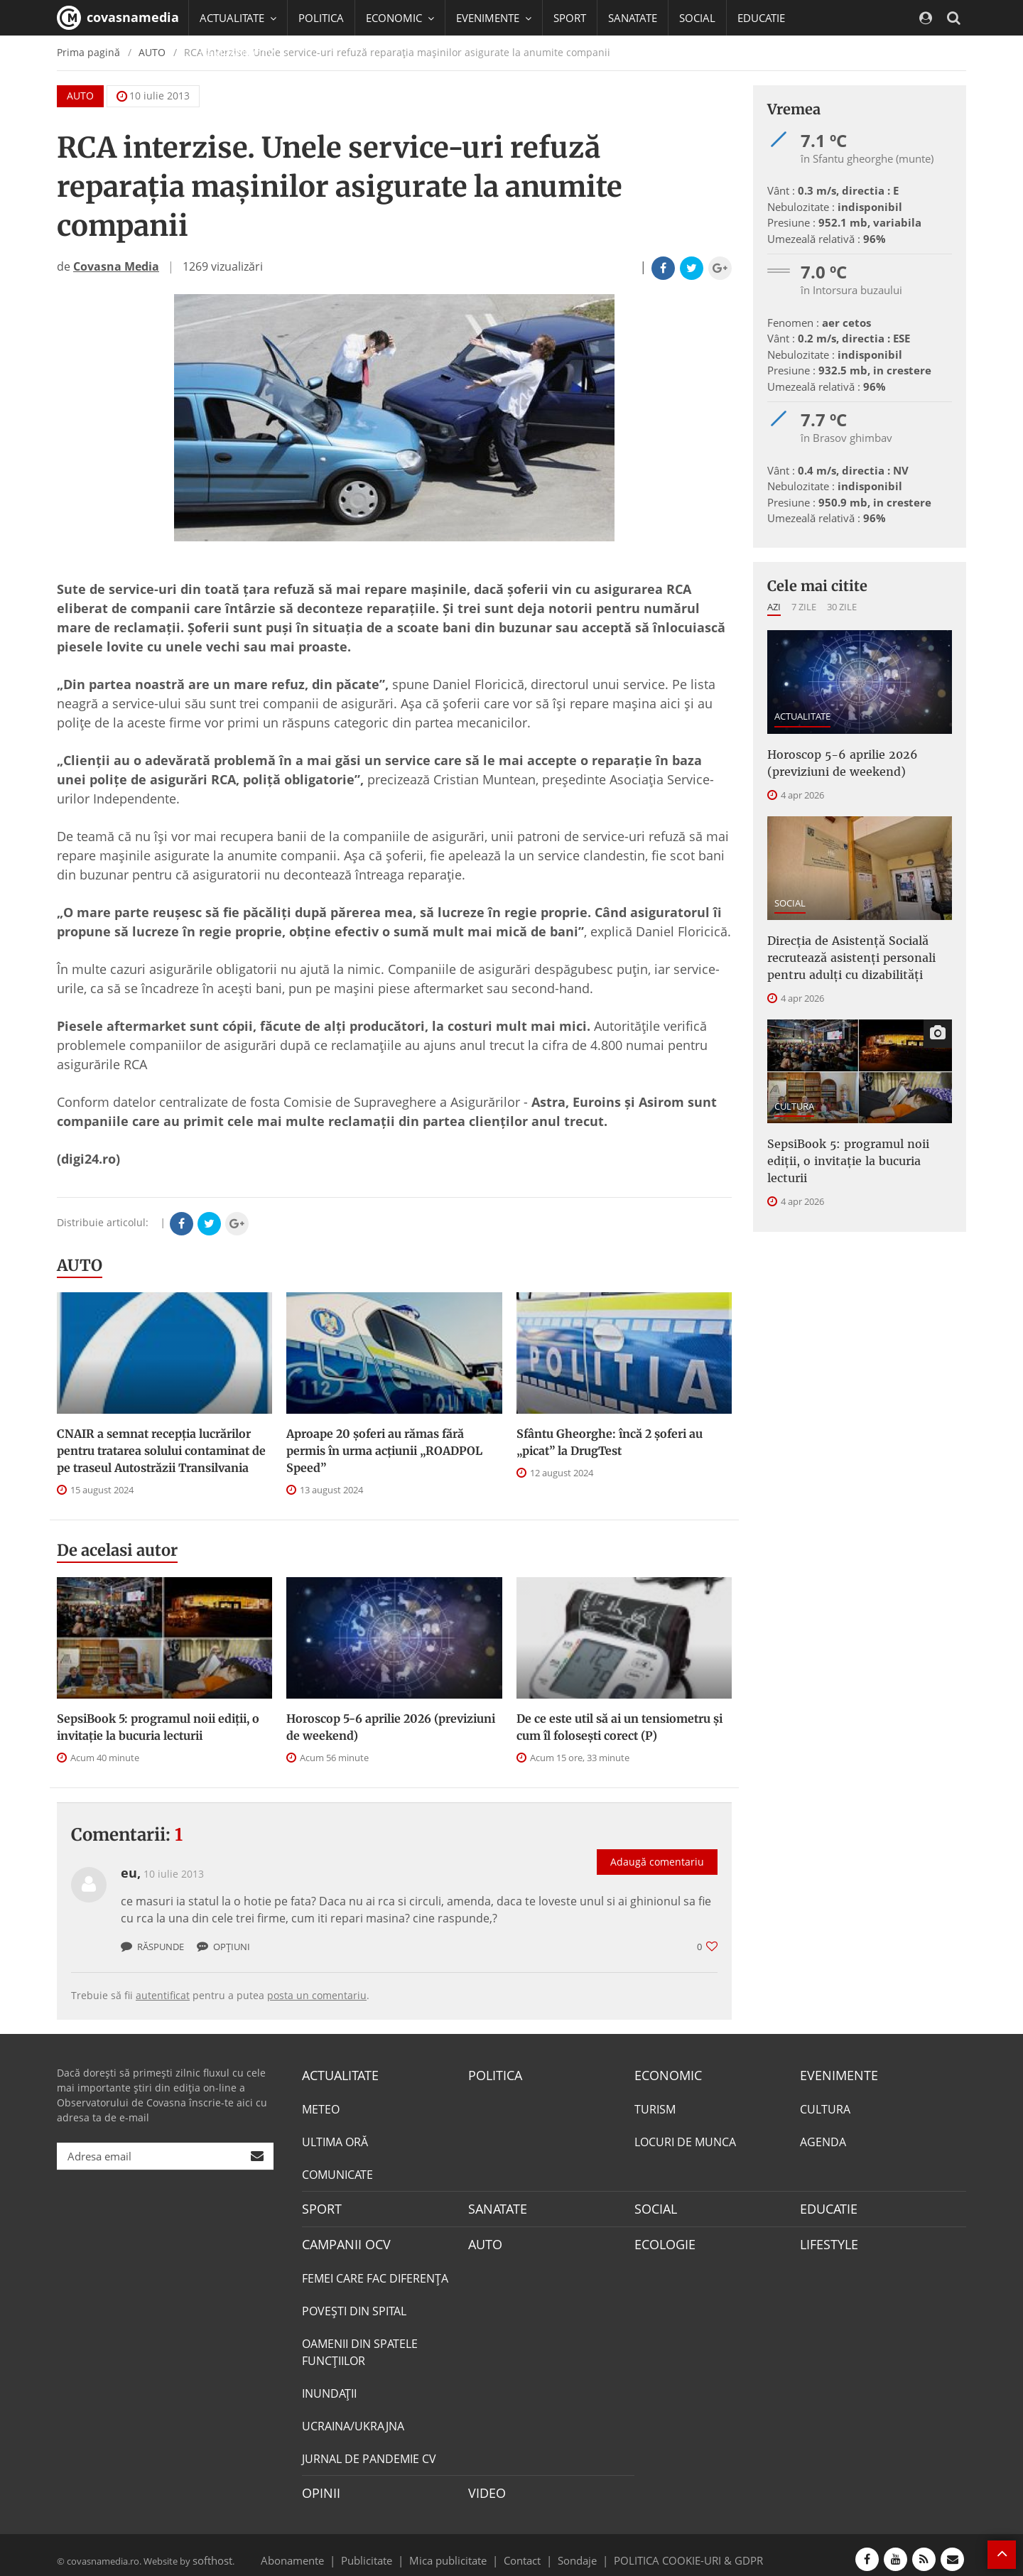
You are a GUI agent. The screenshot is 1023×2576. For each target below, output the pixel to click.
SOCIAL (697, 18)
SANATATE (632, 18)
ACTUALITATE (802, 716)
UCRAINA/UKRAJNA (353, 2420)
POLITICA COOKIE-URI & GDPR (670, 2550)
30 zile (842, 606)
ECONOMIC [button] (400, 18)
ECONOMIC (663, 2074)
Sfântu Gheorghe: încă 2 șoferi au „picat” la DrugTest (609, 1442)
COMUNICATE (337, 2172)
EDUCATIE (761, 18)
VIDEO (485, 2486)
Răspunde (152, 1946)
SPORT (569, 18)
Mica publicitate (456, 2550)
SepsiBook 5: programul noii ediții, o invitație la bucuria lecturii (158, 1727)
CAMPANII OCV (341, 2239)
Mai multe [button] (230, 89)
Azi (774, 606)
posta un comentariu (317, 1995)
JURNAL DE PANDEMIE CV (369, 2452)
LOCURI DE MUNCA (685, 2140)
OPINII (318, 2486)
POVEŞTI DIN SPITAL (354, 2304)
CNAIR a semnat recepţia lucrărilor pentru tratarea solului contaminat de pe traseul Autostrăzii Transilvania (161, 1451)
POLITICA (321, 18)
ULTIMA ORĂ (335, 2140)
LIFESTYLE (826, 2239)
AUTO (79, 1265)
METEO (321, 2107)
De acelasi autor (117, 1550)
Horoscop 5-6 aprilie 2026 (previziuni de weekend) (390, 1727)
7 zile (803, 606)
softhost (210, 2550)
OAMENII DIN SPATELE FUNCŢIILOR (360, 2345)
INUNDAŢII (329, 2387)
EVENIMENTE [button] (493, 18)
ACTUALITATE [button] (238, 18)
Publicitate (384, 2550)
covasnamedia (118, 18)
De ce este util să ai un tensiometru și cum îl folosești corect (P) (619, 1727)
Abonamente (317, 2550)
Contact (522, 2550)
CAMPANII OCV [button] (243, 53)
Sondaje (573, 2550)
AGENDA (823, 2140)
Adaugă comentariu (657, 1846)
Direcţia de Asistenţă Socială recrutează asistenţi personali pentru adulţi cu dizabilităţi (859, 947)
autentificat (163, 1995)
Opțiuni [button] (223, 1946)
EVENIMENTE (834, 2074)
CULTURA (794, 1092)
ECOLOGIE (661, 2239)
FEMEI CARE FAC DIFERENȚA (375, 2272)
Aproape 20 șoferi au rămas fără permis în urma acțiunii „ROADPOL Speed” (384, 1451)
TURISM (655, 2107)
